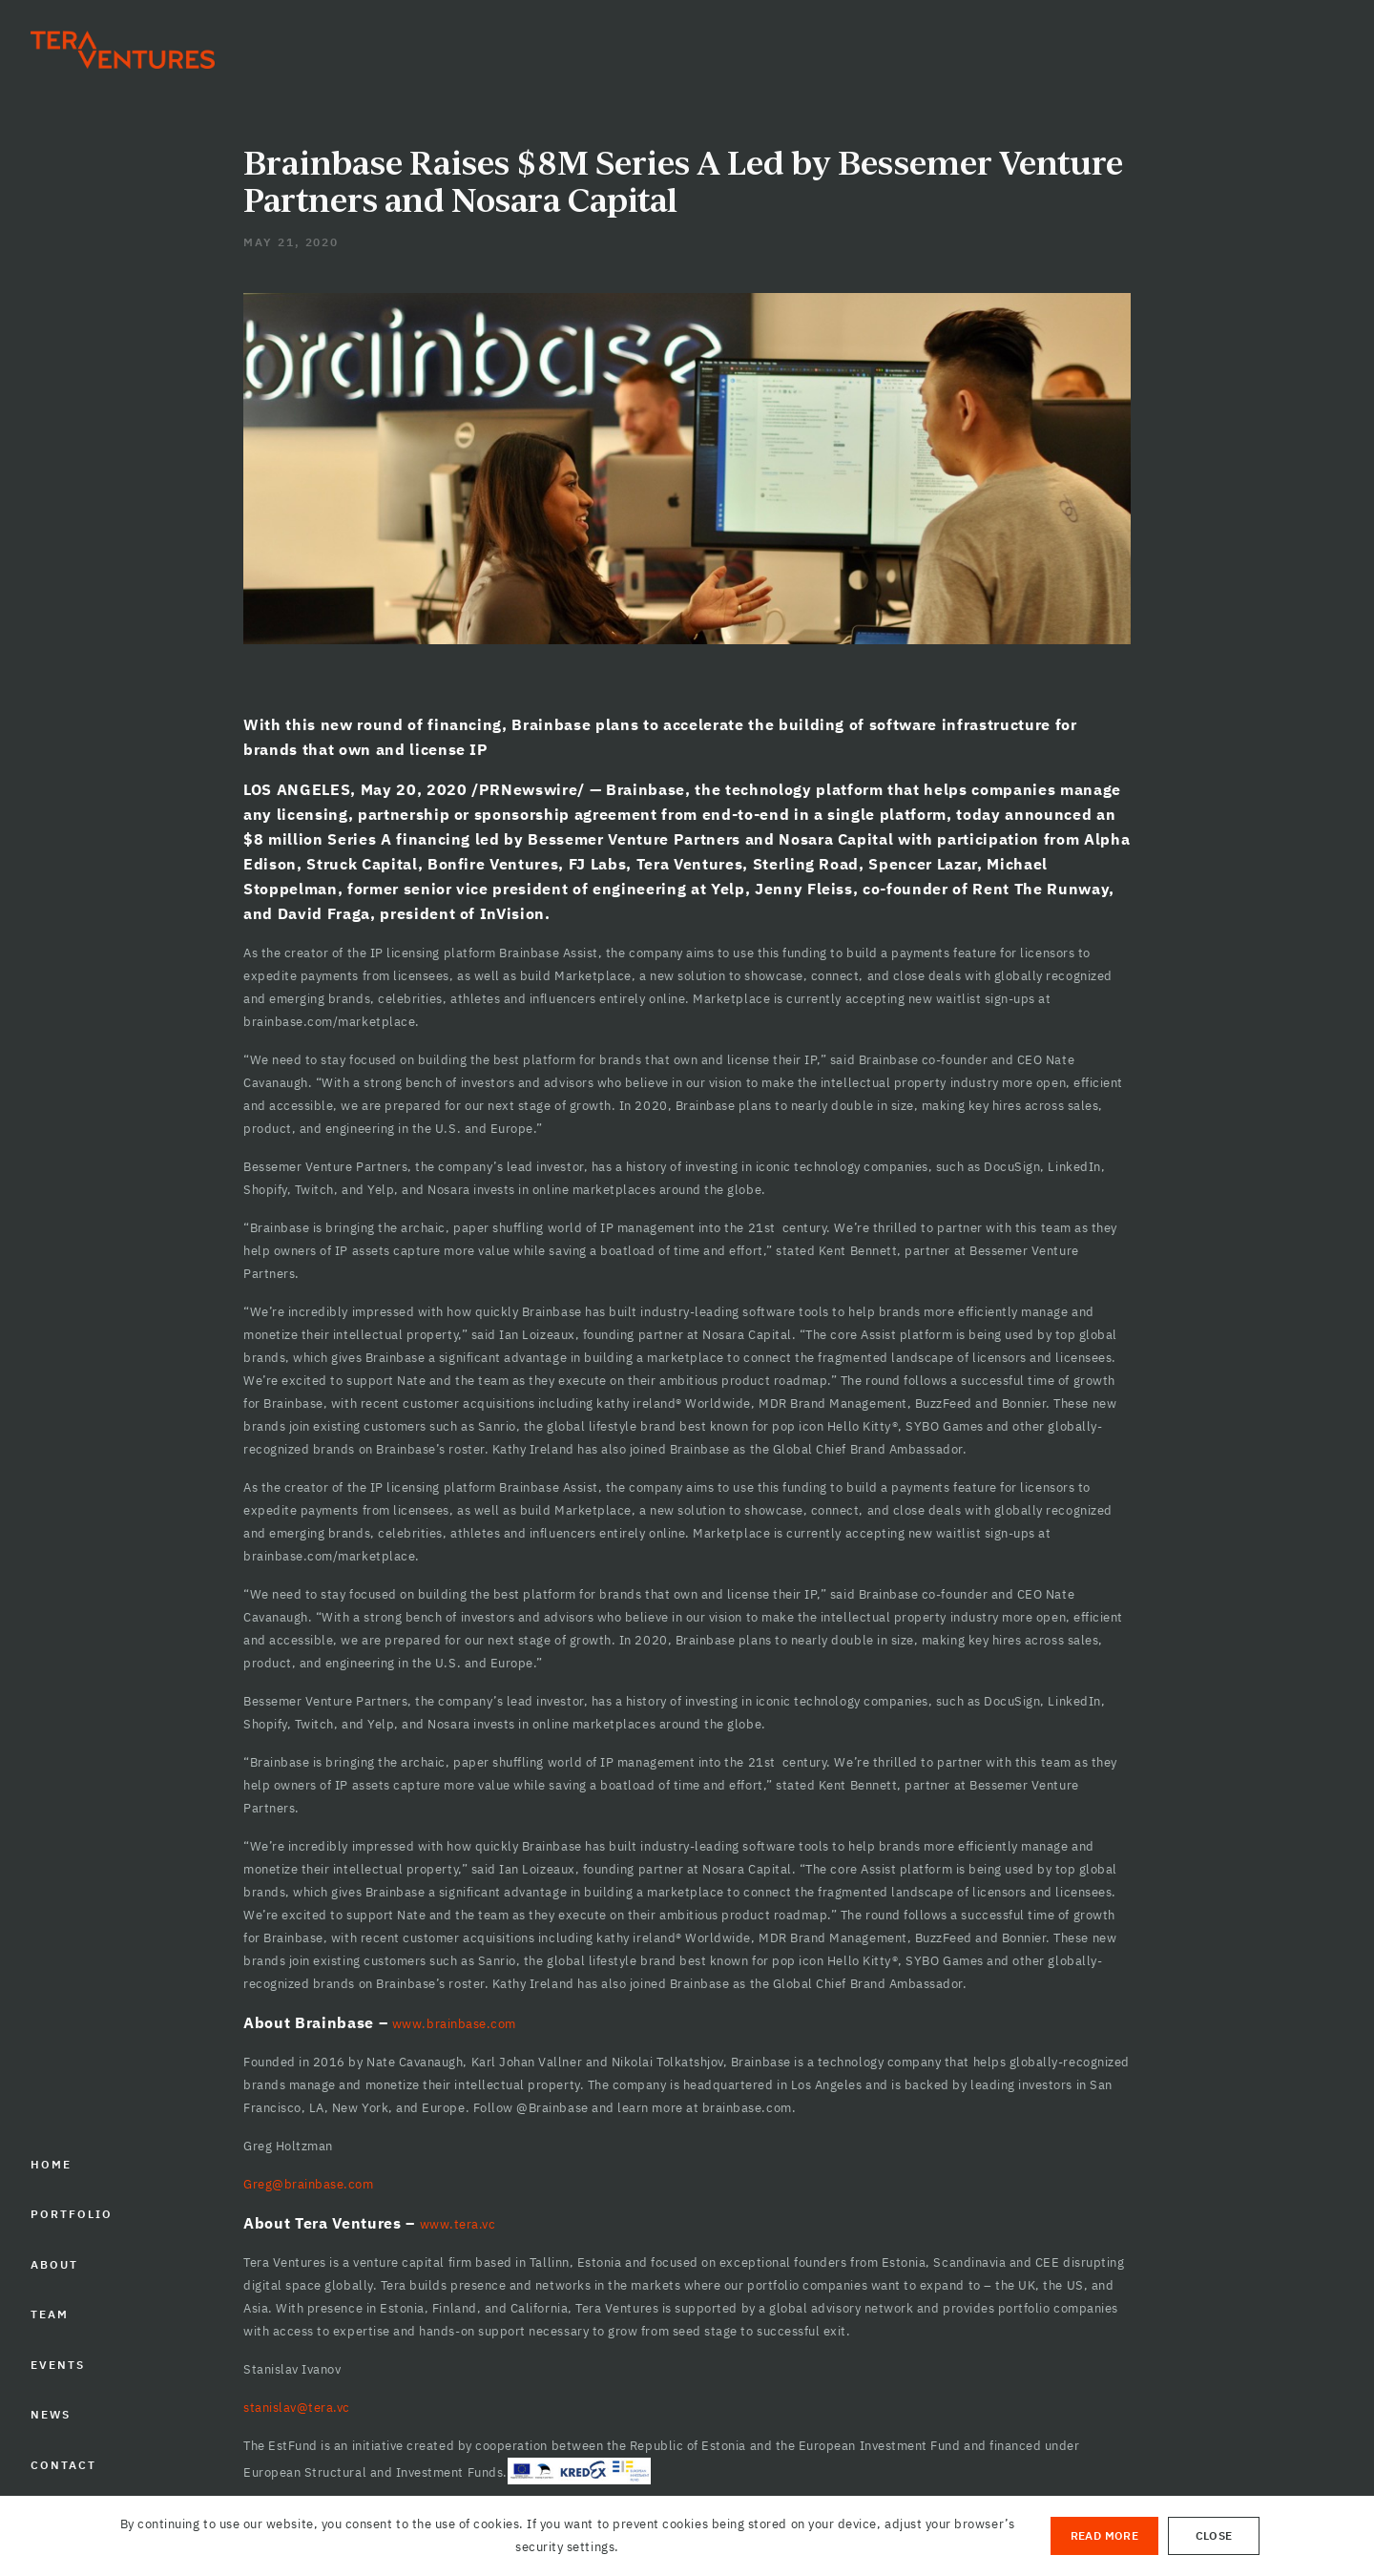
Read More (1104, 2535)
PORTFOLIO (71, 2214)
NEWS (51, 2414)
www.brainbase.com (454, 2024)
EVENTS (58, 2364)
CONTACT (63, 2465)
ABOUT (54, 2264)
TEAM (50, 2314)
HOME (51, 2164)
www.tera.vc (458, 2224)
